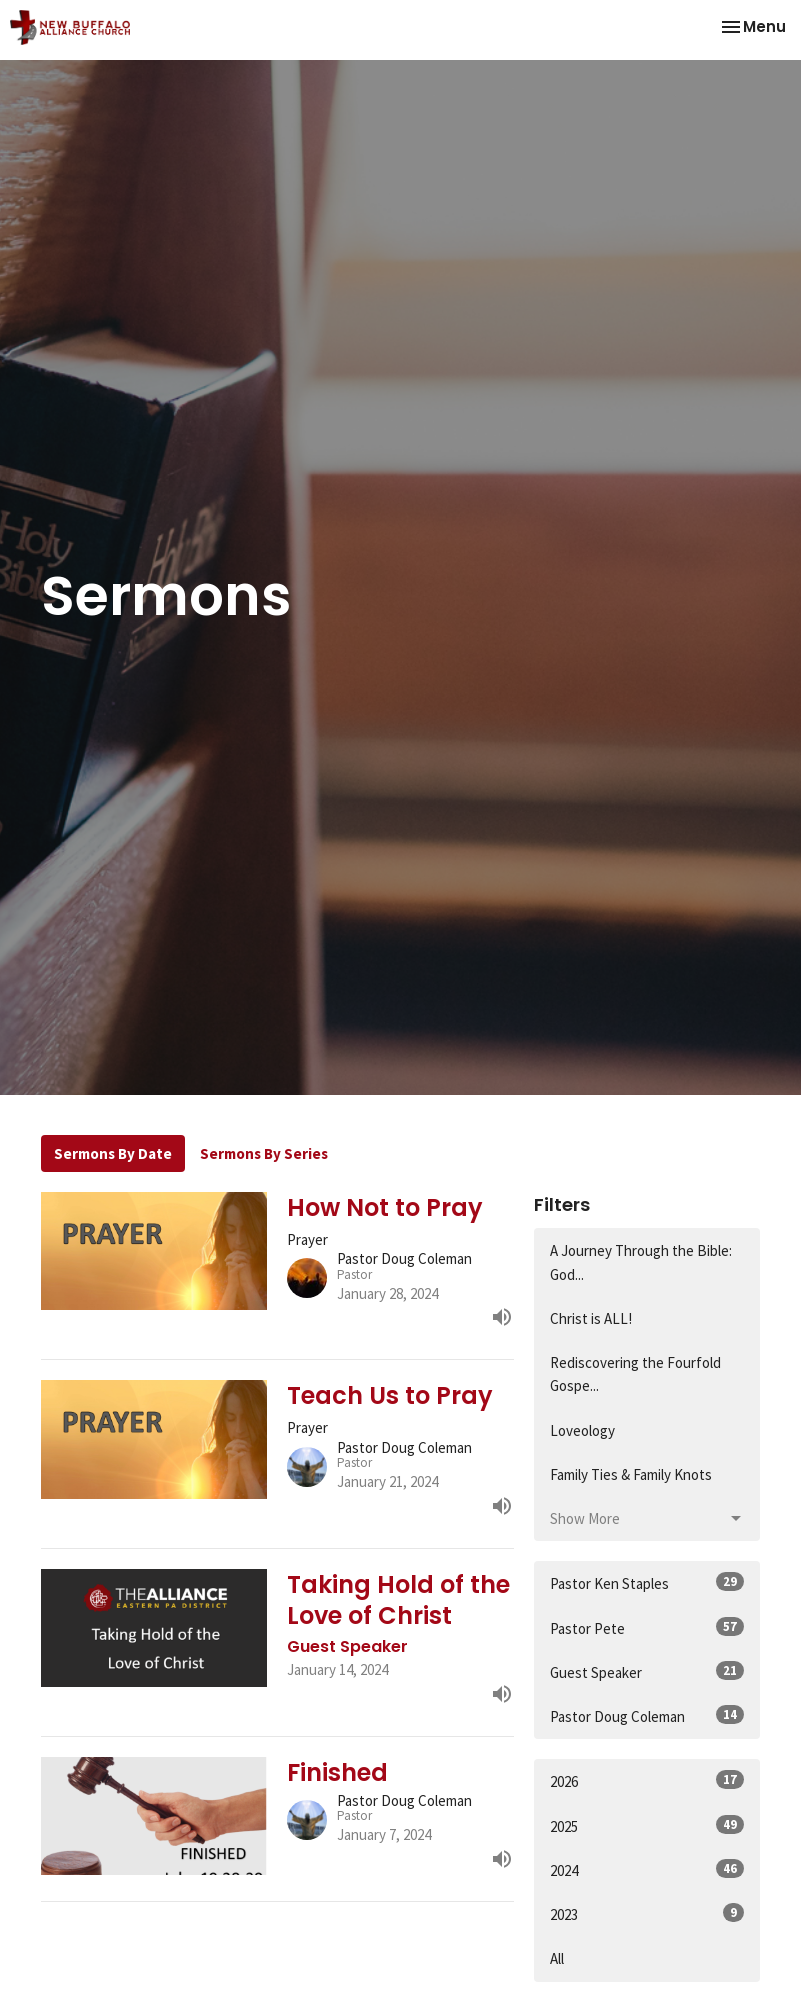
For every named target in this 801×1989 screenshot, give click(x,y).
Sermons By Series (264, 1153)
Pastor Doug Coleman (647, 1715)
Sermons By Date (113, 1153)
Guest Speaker (647, 1671)
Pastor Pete (647, 1627)
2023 (647, 1913)
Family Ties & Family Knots (631, 1474)
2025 (647, 1825)
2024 (647, 1869)
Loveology (582, 1430)
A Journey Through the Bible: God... (641, 1262)
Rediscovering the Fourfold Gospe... (635, 1374)
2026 (647, 1780)
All (557, 1958)
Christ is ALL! (591, 1318)
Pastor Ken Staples (647, 1582)
